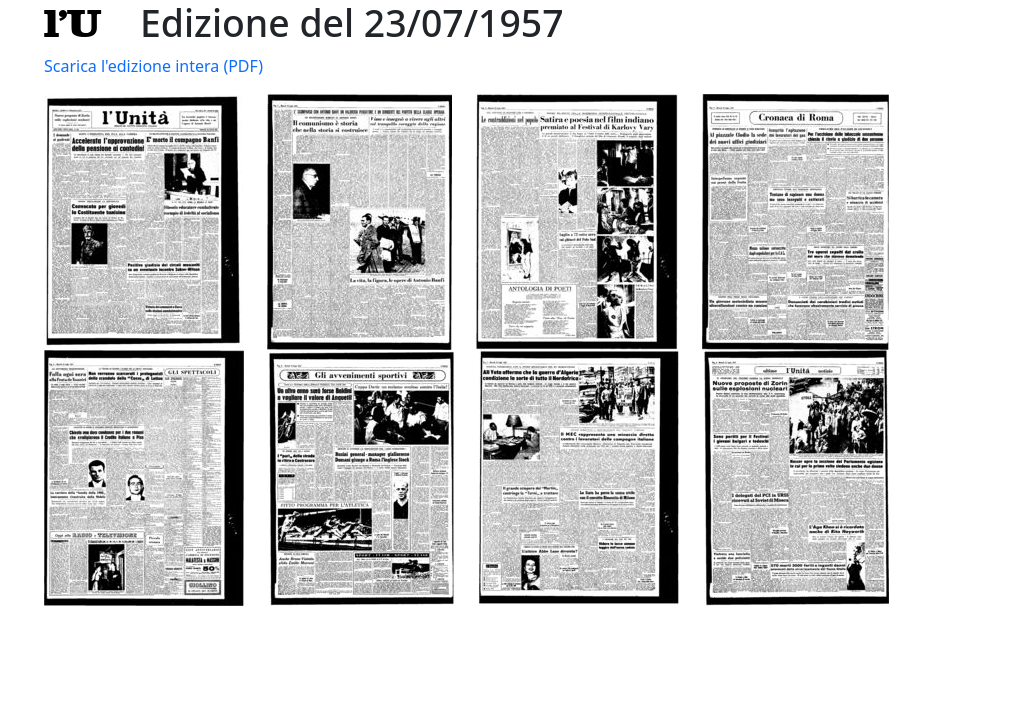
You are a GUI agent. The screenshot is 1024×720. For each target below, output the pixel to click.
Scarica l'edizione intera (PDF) (153, 66)
